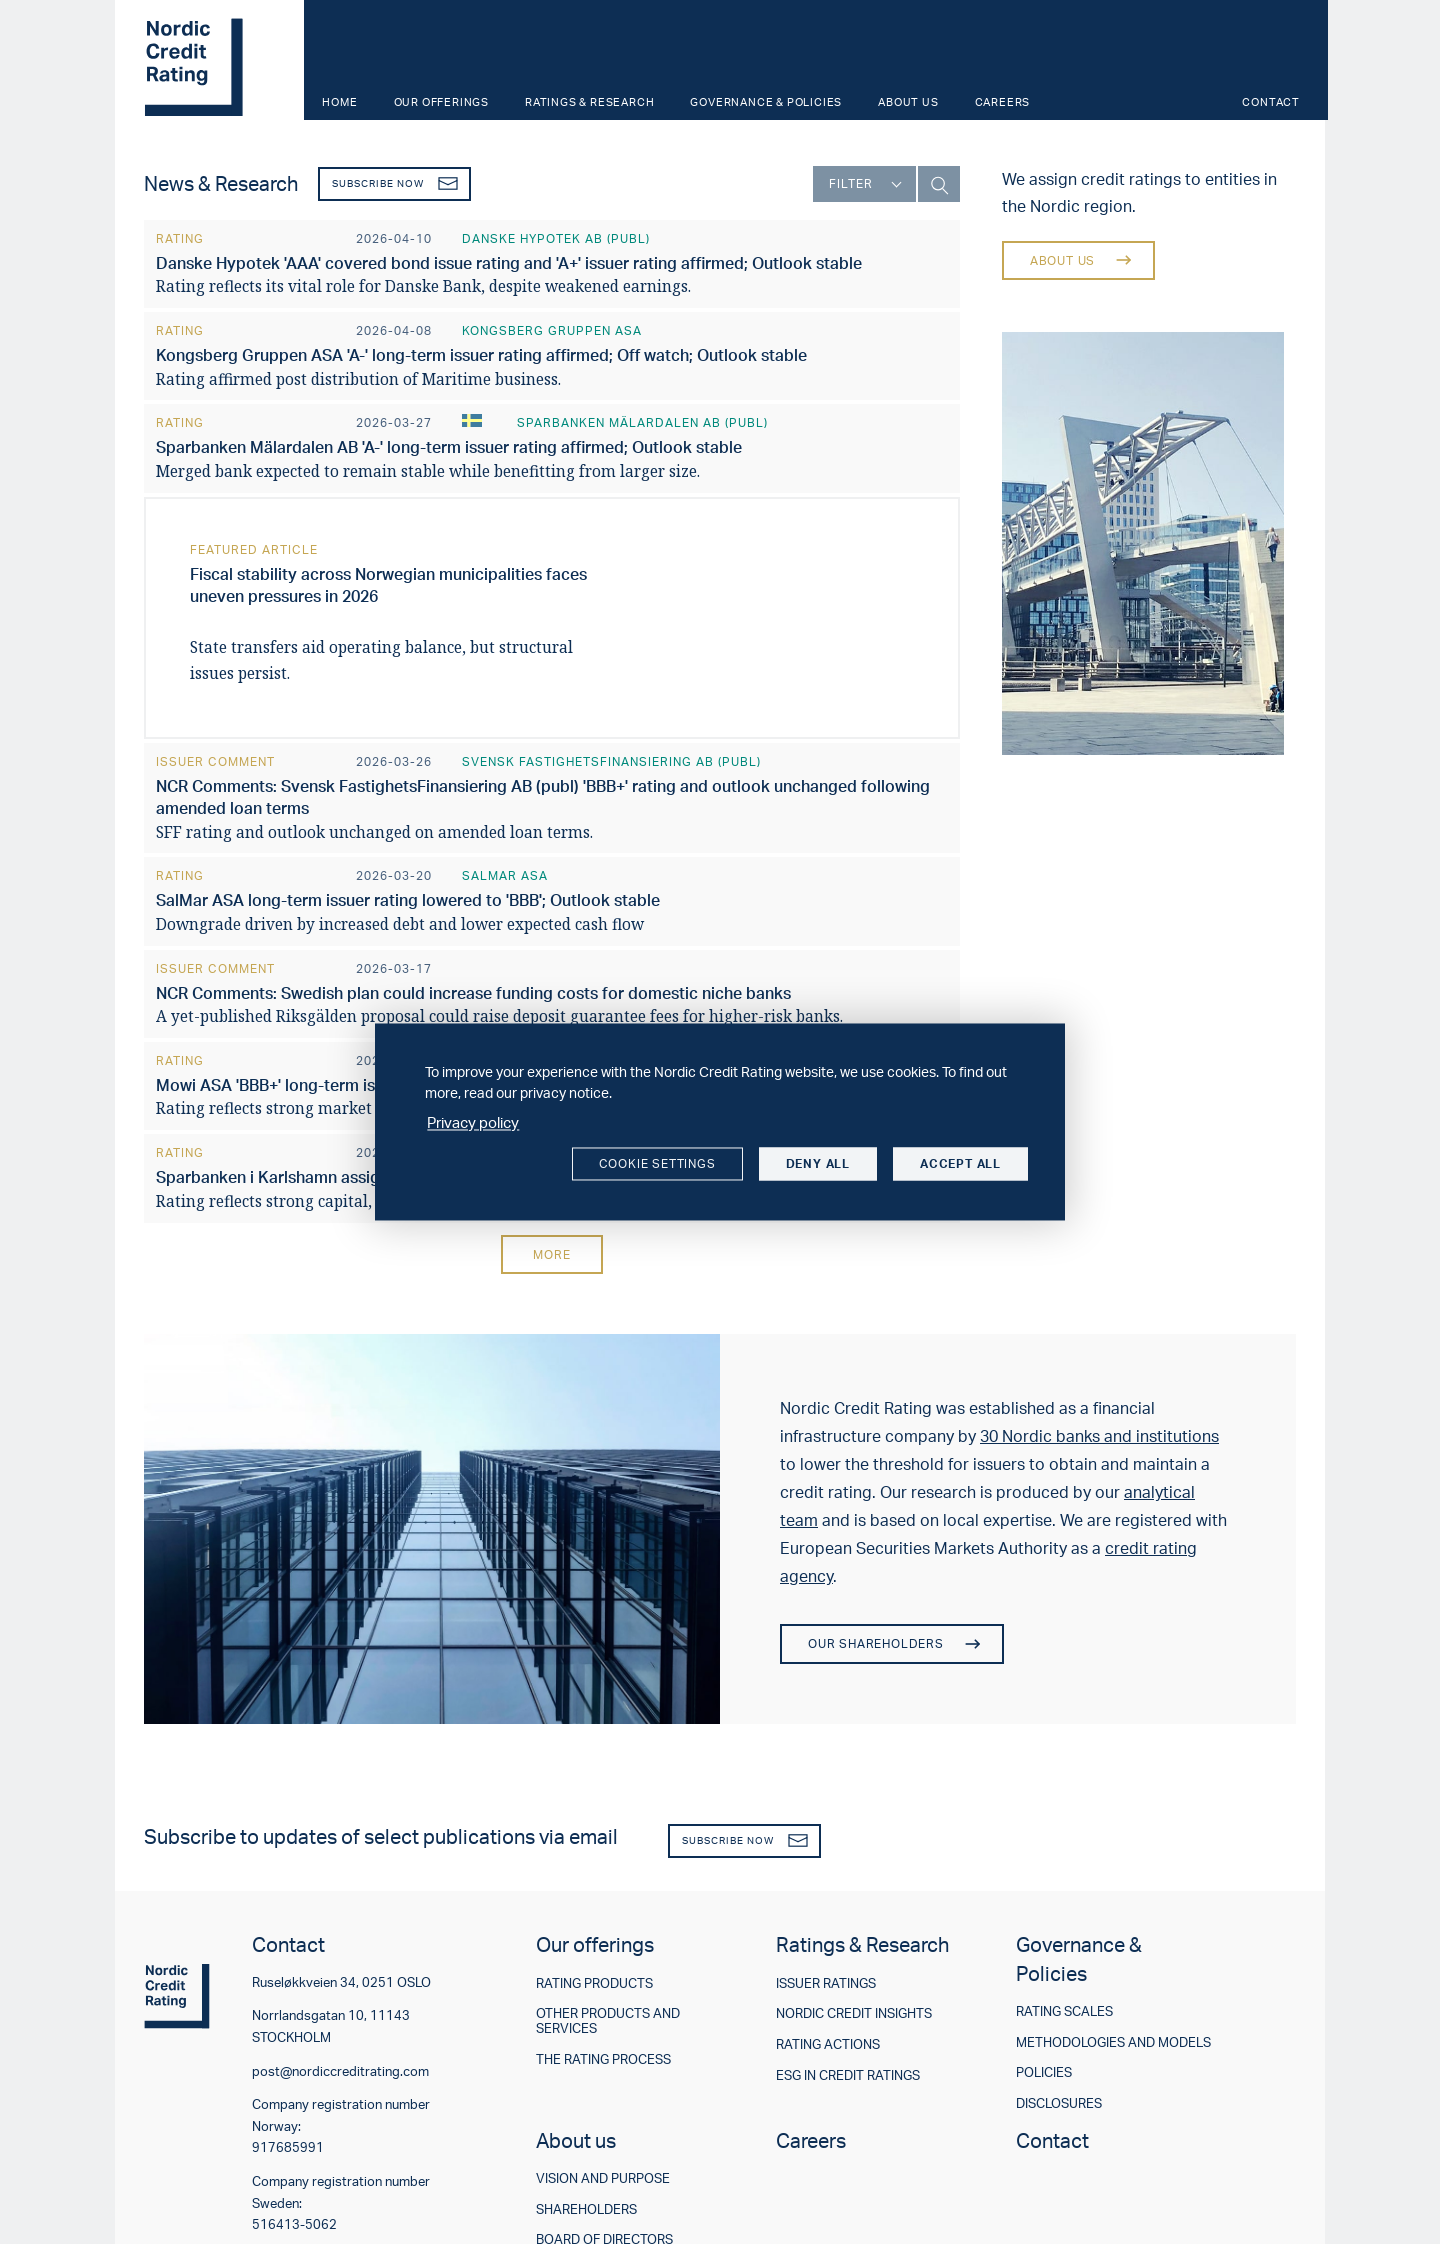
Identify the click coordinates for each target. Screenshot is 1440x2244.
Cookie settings (657, 1163)
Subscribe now (395, 183)
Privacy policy (473, 1122)
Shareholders (586, 2209)
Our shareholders (893, 1643)
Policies (1044, 2072)
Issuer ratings (826, 1983)
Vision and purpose (603, 2178)
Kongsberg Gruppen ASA (552, 330)
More (551, 1254)
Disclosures (1059, 2103)
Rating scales (1064, 2011)
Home (339, 102)
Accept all (960, 1163)
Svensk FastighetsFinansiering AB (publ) (611, 761)
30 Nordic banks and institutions (1099, 1436)
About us (908, 102)
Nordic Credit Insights (854, 2013)
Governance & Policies (766, 102)
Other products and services (608, 2020)
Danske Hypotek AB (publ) (556, 238)
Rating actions (828, 2044)
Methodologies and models (1113, 2042)
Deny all (818, 1163)
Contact (1271, 102)
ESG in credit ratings (848, 2075)
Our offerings (441, 102)
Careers (1003, 102)
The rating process (603, 2059)
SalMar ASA (505, 875)
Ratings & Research (589, 102)
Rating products (594, 1983)
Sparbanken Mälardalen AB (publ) (642, 422)
